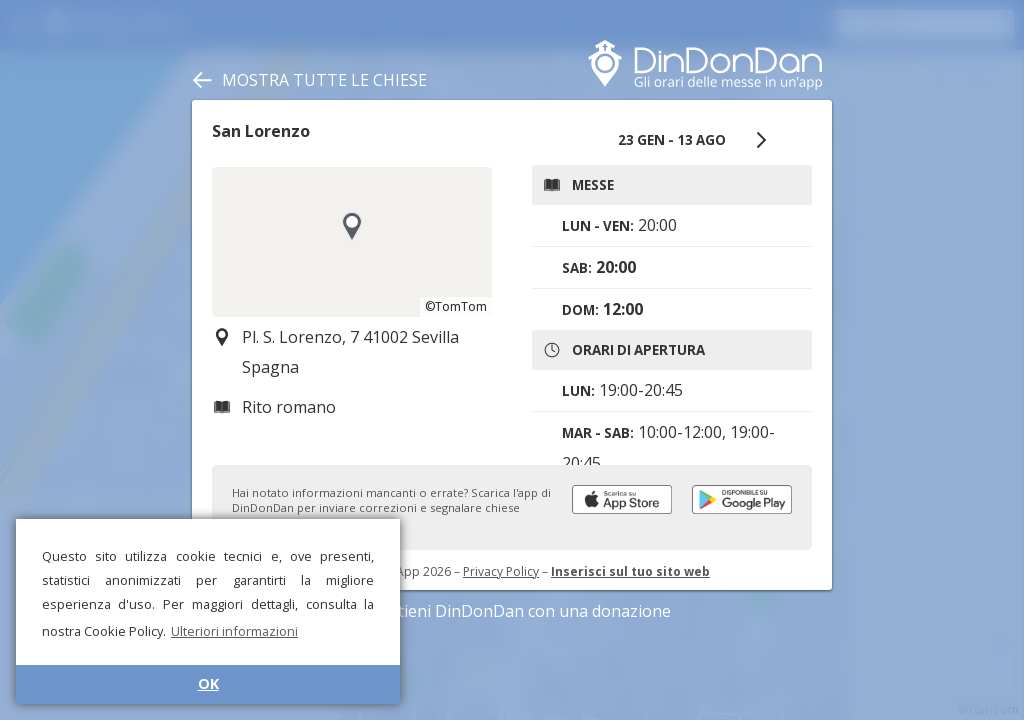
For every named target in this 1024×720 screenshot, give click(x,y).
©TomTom (456, 306)
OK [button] (208, 683)
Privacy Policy (501, 571)
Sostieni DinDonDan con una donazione (512, 611)
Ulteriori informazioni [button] (234, 631)
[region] (352, 242)
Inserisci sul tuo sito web (630, 571)
